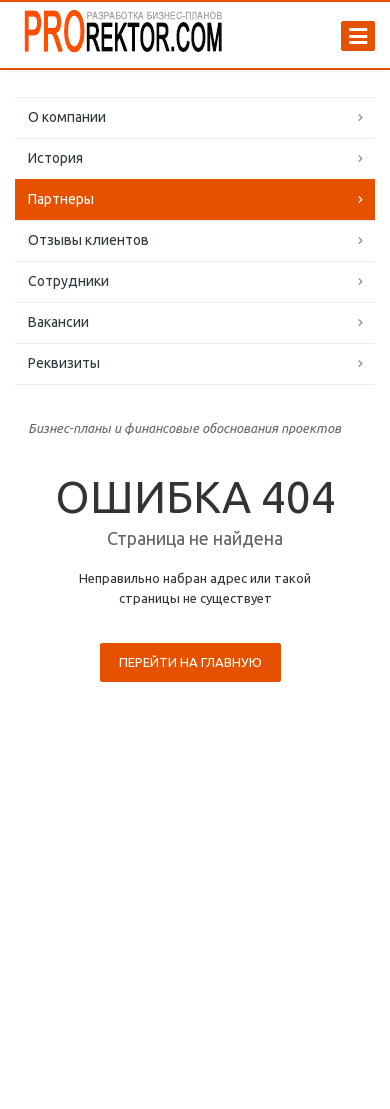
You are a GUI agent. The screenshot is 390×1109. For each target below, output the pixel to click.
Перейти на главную (190, 662)
